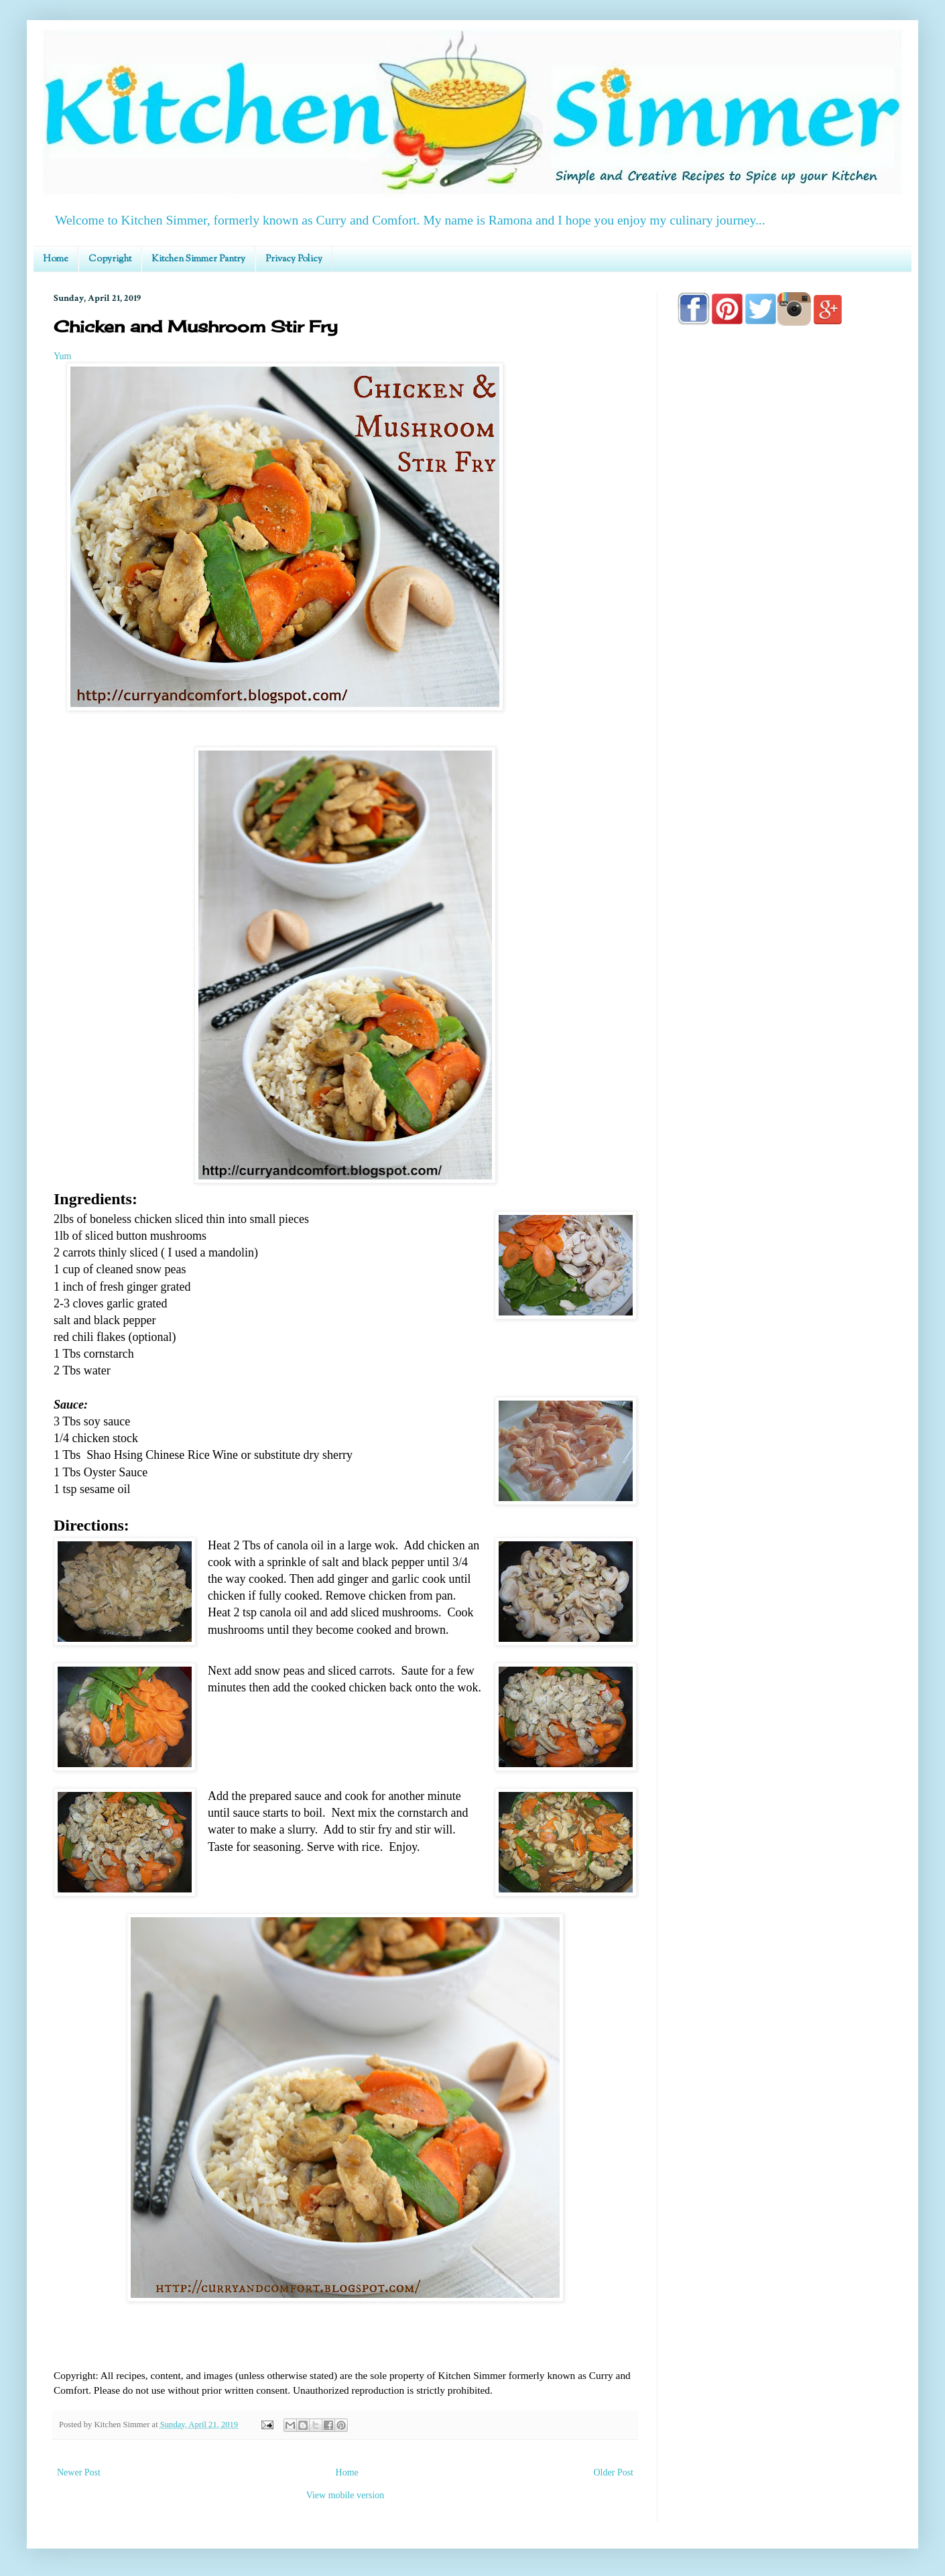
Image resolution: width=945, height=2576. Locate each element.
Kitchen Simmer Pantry (198, 259)
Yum (62, 356)
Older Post (614, 2472)
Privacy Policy (293, 259)
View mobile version (345, 2495)
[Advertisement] (784, 718)
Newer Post (79, 2472)
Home (55, 259)
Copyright (109, 259)
